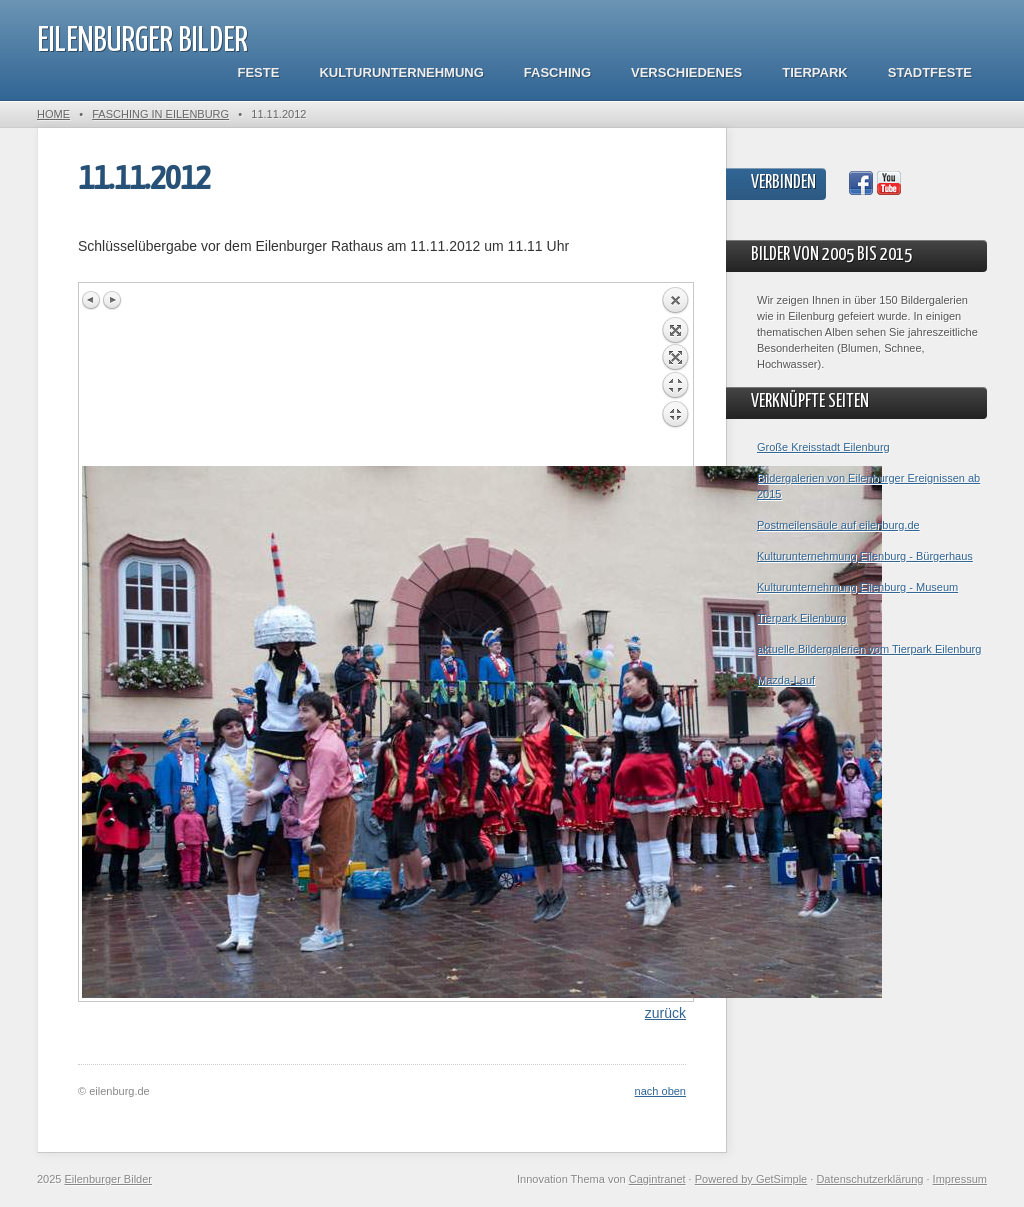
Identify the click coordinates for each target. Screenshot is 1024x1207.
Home (53, 114)
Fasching (557, 72)
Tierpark (814, 72)
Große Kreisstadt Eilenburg (823, 447)
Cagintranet (657, 1179)
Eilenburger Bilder (142, 41)
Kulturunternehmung (401, 72)
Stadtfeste (930, 72)
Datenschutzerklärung (869, 1179)
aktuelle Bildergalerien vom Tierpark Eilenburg (869, 649)
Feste (259, 72)
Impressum (960, 1179)
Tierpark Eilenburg (801, 618)
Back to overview (675, 376)
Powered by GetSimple (751, 1179)
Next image (112, 300)
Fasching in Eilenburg (160, 114)
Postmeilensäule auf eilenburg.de (838, 525)
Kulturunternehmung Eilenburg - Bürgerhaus (865, 556)
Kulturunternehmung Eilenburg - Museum (857, 587)
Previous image (92, 300)
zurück (665, 1013)
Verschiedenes (686, 72)
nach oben (660, 1091)
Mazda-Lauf (786, 680)
